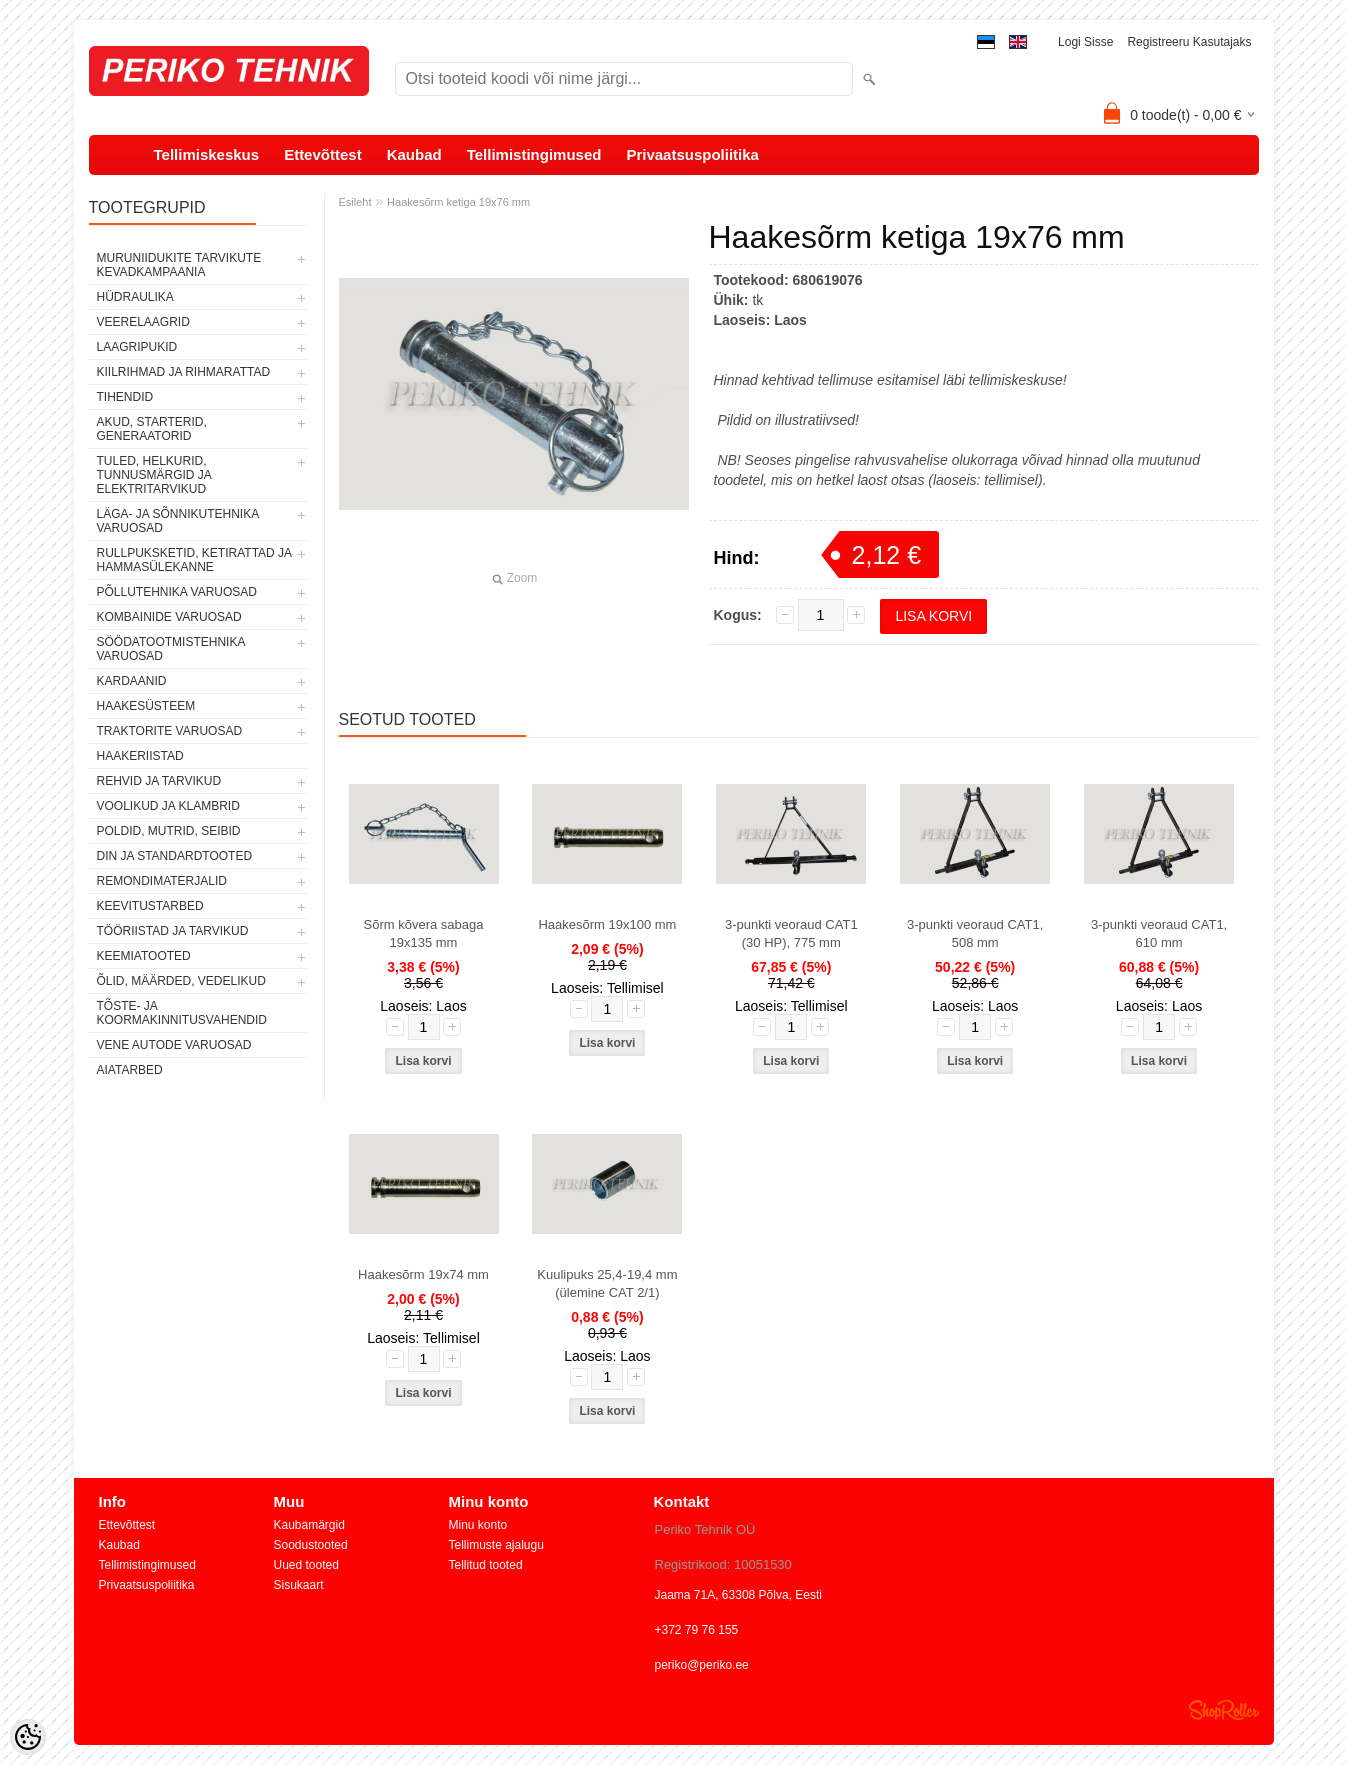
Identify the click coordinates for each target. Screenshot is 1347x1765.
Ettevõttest (323, 154)
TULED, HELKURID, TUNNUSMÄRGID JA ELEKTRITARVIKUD (154, 475)
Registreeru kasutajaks (1189, 42)
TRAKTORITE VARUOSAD (170, 731)
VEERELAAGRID (143, 322)
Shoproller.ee (1224, 1710)
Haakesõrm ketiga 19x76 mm (458, 202)
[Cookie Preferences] (28, 1737)
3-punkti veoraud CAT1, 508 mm (975, 933)
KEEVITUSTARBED (150, 906)
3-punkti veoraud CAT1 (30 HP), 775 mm (791, 933)
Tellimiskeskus (207, 154)
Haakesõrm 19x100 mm (607, 924)
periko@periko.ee (702, 1665)
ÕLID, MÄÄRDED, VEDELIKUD (181, 981)
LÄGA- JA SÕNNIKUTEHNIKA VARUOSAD (178, 521)
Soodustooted (311, 1545)
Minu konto (478, 1525)
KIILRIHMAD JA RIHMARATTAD (184, 372)
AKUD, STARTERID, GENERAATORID (152, 429)
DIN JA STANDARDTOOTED (175, 856)
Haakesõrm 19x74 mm (423, 1274)
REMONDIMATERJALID (162, 881)
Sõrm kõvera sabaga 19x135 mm (424, 933)
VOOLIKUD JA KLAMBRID (168, 806)
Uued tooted (306, 1565)
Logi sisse (1085, 42)
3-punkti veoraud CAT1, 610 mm (1159, 933)
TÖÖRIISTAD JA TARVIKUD (173, 931)
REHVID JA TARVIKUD (159, 781)
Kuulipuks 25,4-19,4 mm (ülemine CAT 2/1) (607, 1283)
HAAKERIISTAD (140, 756)
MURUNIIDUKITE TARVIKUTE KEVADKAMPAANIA (179, 265)
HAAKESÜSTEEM (146, 706)
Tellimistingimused (534, 154)
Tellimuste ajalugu (496, 1545)
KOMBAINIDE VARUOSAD (169, 617)
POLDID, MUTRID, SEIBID (169, 831)
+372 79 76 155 (697, 1630)
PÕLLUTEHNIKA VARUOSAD (177, 592)
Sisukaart (299, 1585)
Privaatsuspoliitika (692, 154)
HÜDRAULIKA (135, 297)
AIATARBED (130, 1070)
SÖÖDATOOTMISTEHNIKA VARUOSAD (171, 649)
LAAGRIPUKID (137, 347)
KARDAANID (132, 681)
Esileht (355, 202)
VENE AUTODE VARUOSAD (174, 1045)
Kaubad (414, 154)
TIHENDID (125, 397)
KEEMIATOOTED (144, 956)
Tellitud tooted (486, 1565)
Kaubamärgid (309, 1525)
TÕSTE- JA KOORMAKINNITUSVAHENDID (182, 1013)
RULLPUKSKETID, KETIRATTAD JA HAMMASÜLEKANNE (194, 560)
